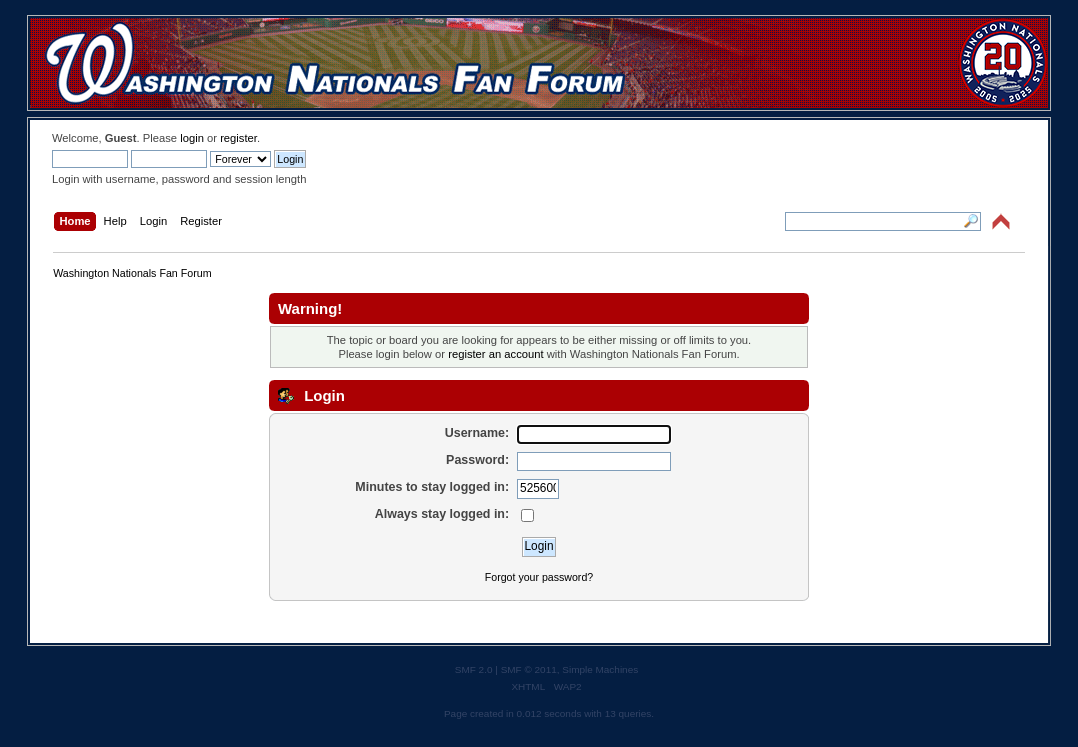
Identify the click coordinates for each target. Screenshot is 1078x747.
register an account (495, 354)
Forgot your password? (539, 577)
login (192, 138)
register (238, 138)
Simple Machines (600, 669)
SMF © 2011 (529, 669)
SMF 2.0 (474, 669)
